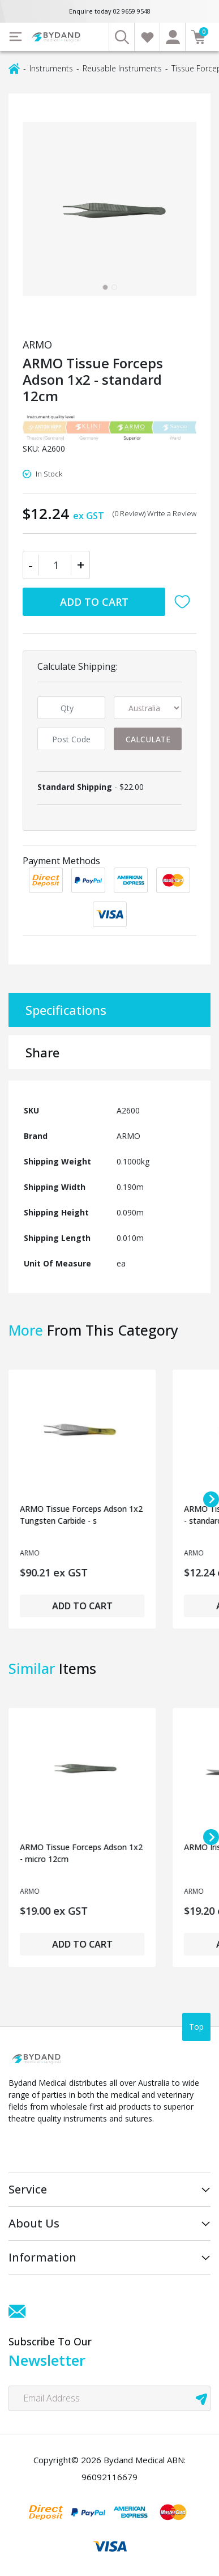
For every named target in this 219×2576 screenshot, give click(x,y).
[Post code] (71, 739)
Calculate (148, 739)
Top (196, 2026)
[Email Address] (109, 2398)
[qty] (71, 707)
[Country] (148, 707)
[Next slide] (211, 1499)
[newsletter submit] (201, 2398)
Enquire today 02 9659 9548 (110, 11)
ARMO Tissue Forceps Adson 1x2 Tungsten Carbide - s (81, 1514)
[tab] (105, 287)
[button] (185, 602)
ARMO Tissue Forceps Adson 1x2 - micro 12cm (81, 1853)
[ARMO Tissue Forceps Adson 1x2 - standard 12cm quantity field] (56, 565)
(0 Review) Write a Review (154, 513)
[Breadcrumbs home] (14, 67)
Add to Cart (94, 602)
